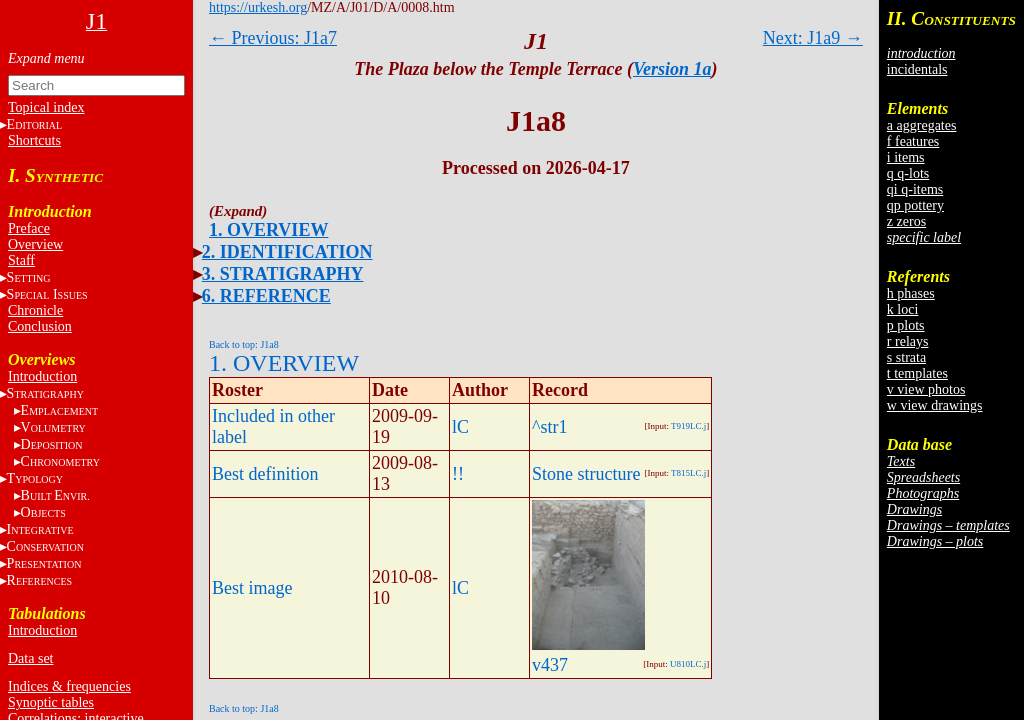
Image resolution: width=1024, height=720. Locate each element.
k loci (903, 309)
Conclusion (40, 326)
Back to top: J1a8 (244, 344)
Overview (35, 244)
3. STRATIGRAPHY (283, 274)
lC (460, 427)
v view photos (926, 389)
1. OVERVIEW (268, 230)
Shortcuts (34, 140)
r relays (908, 341)
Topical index (46, 107)
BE (55, 495)
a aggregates (922, 125)
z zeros (906, 221)
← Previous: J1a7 (273, 38)
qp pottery (915, 205)
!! (458, 474)
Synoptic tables (51, 702)
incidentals (917, 69)
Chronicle (35, 310)
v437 (550, 665)
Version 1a (672, 69)
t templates (917, 373)
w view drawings (935, 405)
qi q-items (915, 189)
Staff (21, 260)
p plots (906, 325)
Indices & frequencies (69, 686)
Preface (29, 228)
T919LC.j (688, 426)
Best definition (265, 474)
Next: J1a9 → (813, 38)
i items (906, 157)
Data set (30, 658)
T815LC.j (688, 473)
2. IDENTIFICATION (287, 252)
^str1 (549, 427)
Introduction (42, 376)
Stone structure (586, 474)
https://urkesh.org (258, 7)
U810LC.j (688, 664)
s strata (906, 357)
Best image (252, 588)
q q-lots (908, 173)
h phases (911, 293)
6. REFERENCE (266, 296)
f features (913, 141)
